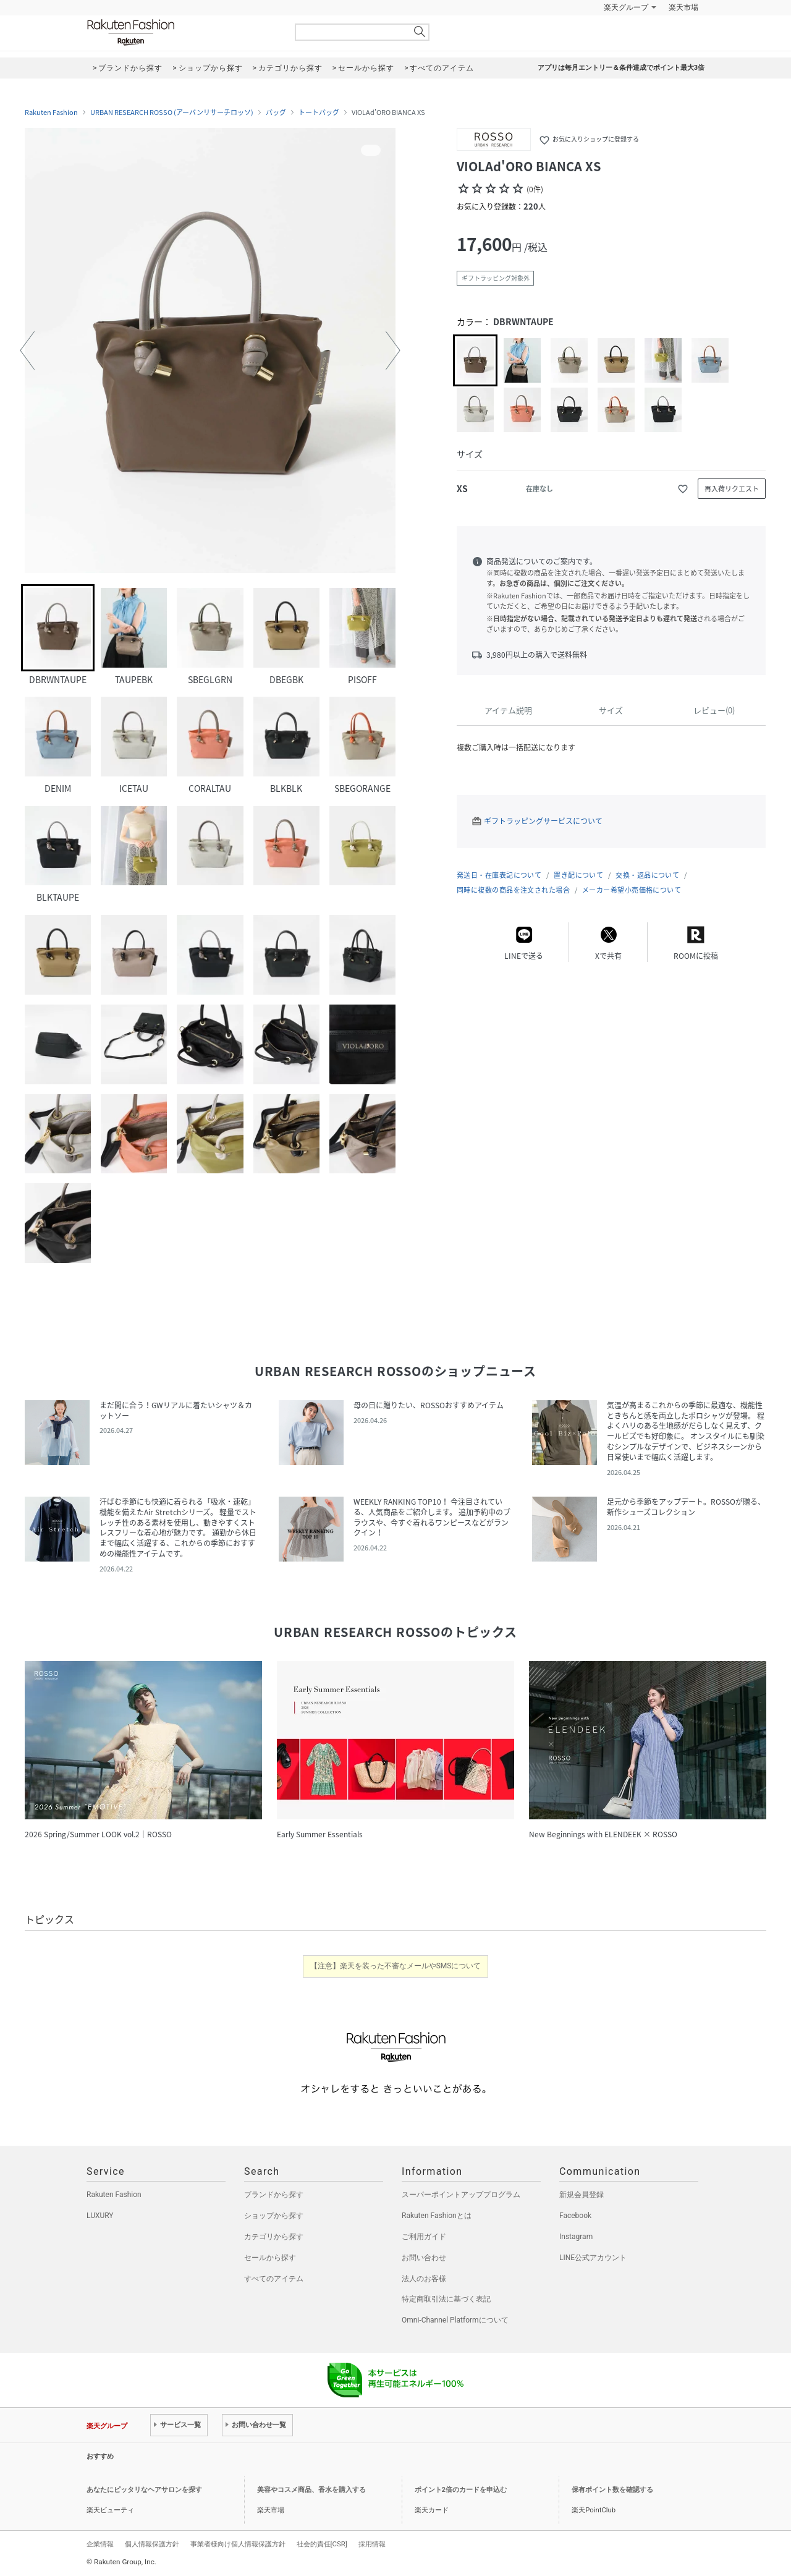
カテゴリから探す (273, 2236)
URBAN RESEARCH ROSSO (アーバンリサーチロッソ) (171, 112)
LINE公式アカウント (593, 2257)
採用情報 (372, 2544)
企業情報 (100, 2544)
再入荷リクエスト (731, 488)
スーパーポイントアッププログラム (461, 2194)
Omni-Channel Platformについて (455, 2320)
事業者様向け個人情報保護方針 (238, 2544)
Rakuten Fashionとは (437, 2215)
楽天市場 (683, 7)
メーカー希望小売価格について (631, 890)
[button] (27, 350)
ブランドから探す (273, 2194)
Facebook (575, 2215)
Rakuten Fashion (182, 32)
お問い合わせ (424, 2257)
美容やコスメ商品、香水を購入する (311, 2490)
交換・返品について (647, 875)
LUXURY (100, 2215)
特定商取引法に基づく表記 (446, 2299)
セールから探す (270, 2257)
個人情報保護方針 (152, 2544)
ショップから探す (273, 2215)
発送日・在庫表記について (499, 875)
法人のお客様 (424, 2278)
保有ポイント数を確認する (612, 2490)
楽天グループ (626, 7)
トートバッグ (318, 112)
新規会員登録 (581, 2194)
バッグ (276, 112)
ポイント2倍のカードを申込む (461, 2490)
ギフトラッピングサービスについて (543, 821)
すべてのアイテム (273, 2278)
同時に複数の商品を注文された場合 (513, 890)
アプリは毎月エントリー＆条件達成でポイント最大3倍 (621, 68)
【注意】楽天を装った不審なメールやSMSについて (395, 1966)
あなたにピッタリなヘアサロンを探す (144, 2490)
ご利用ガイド (424, 2236)
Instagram (576, 2236)
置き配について (578, 875)
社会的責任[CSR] (322, 2544)
